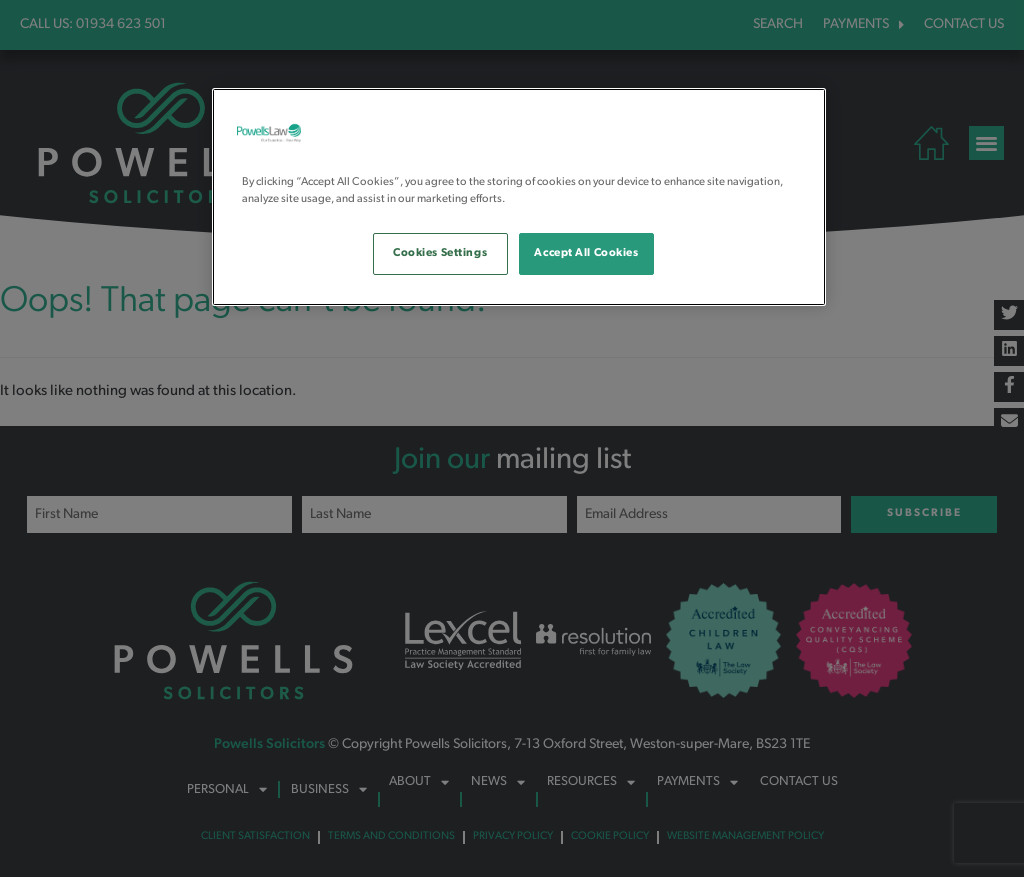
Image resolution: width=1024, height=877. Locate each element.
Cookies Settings (440, 253)
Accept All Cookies (586, 253)
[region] (519, 197)
